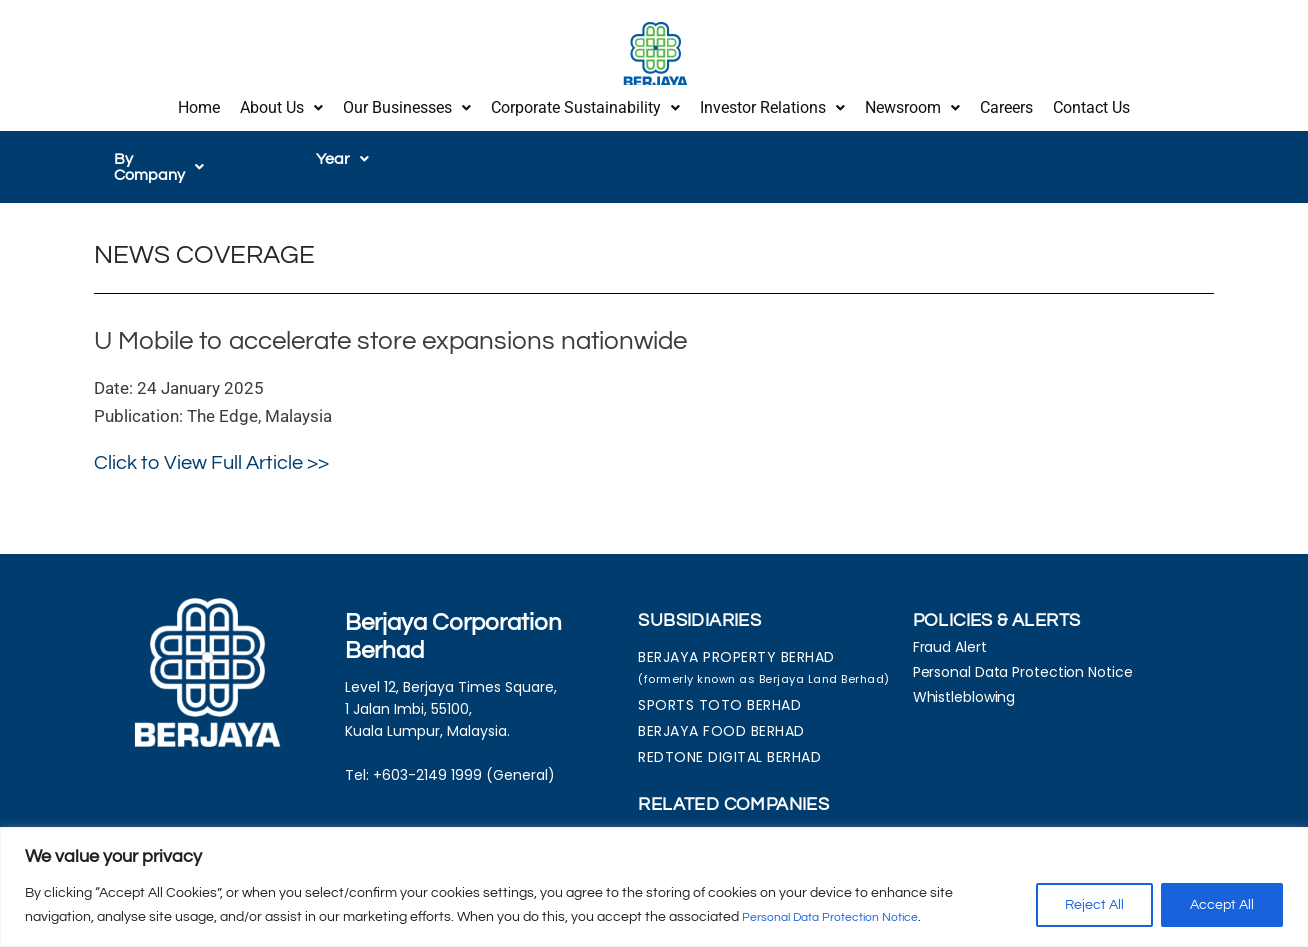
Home (199, 102)
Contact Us (1091, 102)
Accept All (1222, 906)
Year (342, 149)
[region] (654, 887)
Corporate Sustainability (585, 102)
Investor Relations (772, 102)
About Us (281, 102)
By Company (170, 149)
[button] (281, 103)
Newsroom (912, 102)
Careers (1006, 102)
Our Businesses (407, 102)
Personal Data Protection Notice (844, 918)
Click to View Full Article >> (211, 437)
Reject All (1094, 906)
